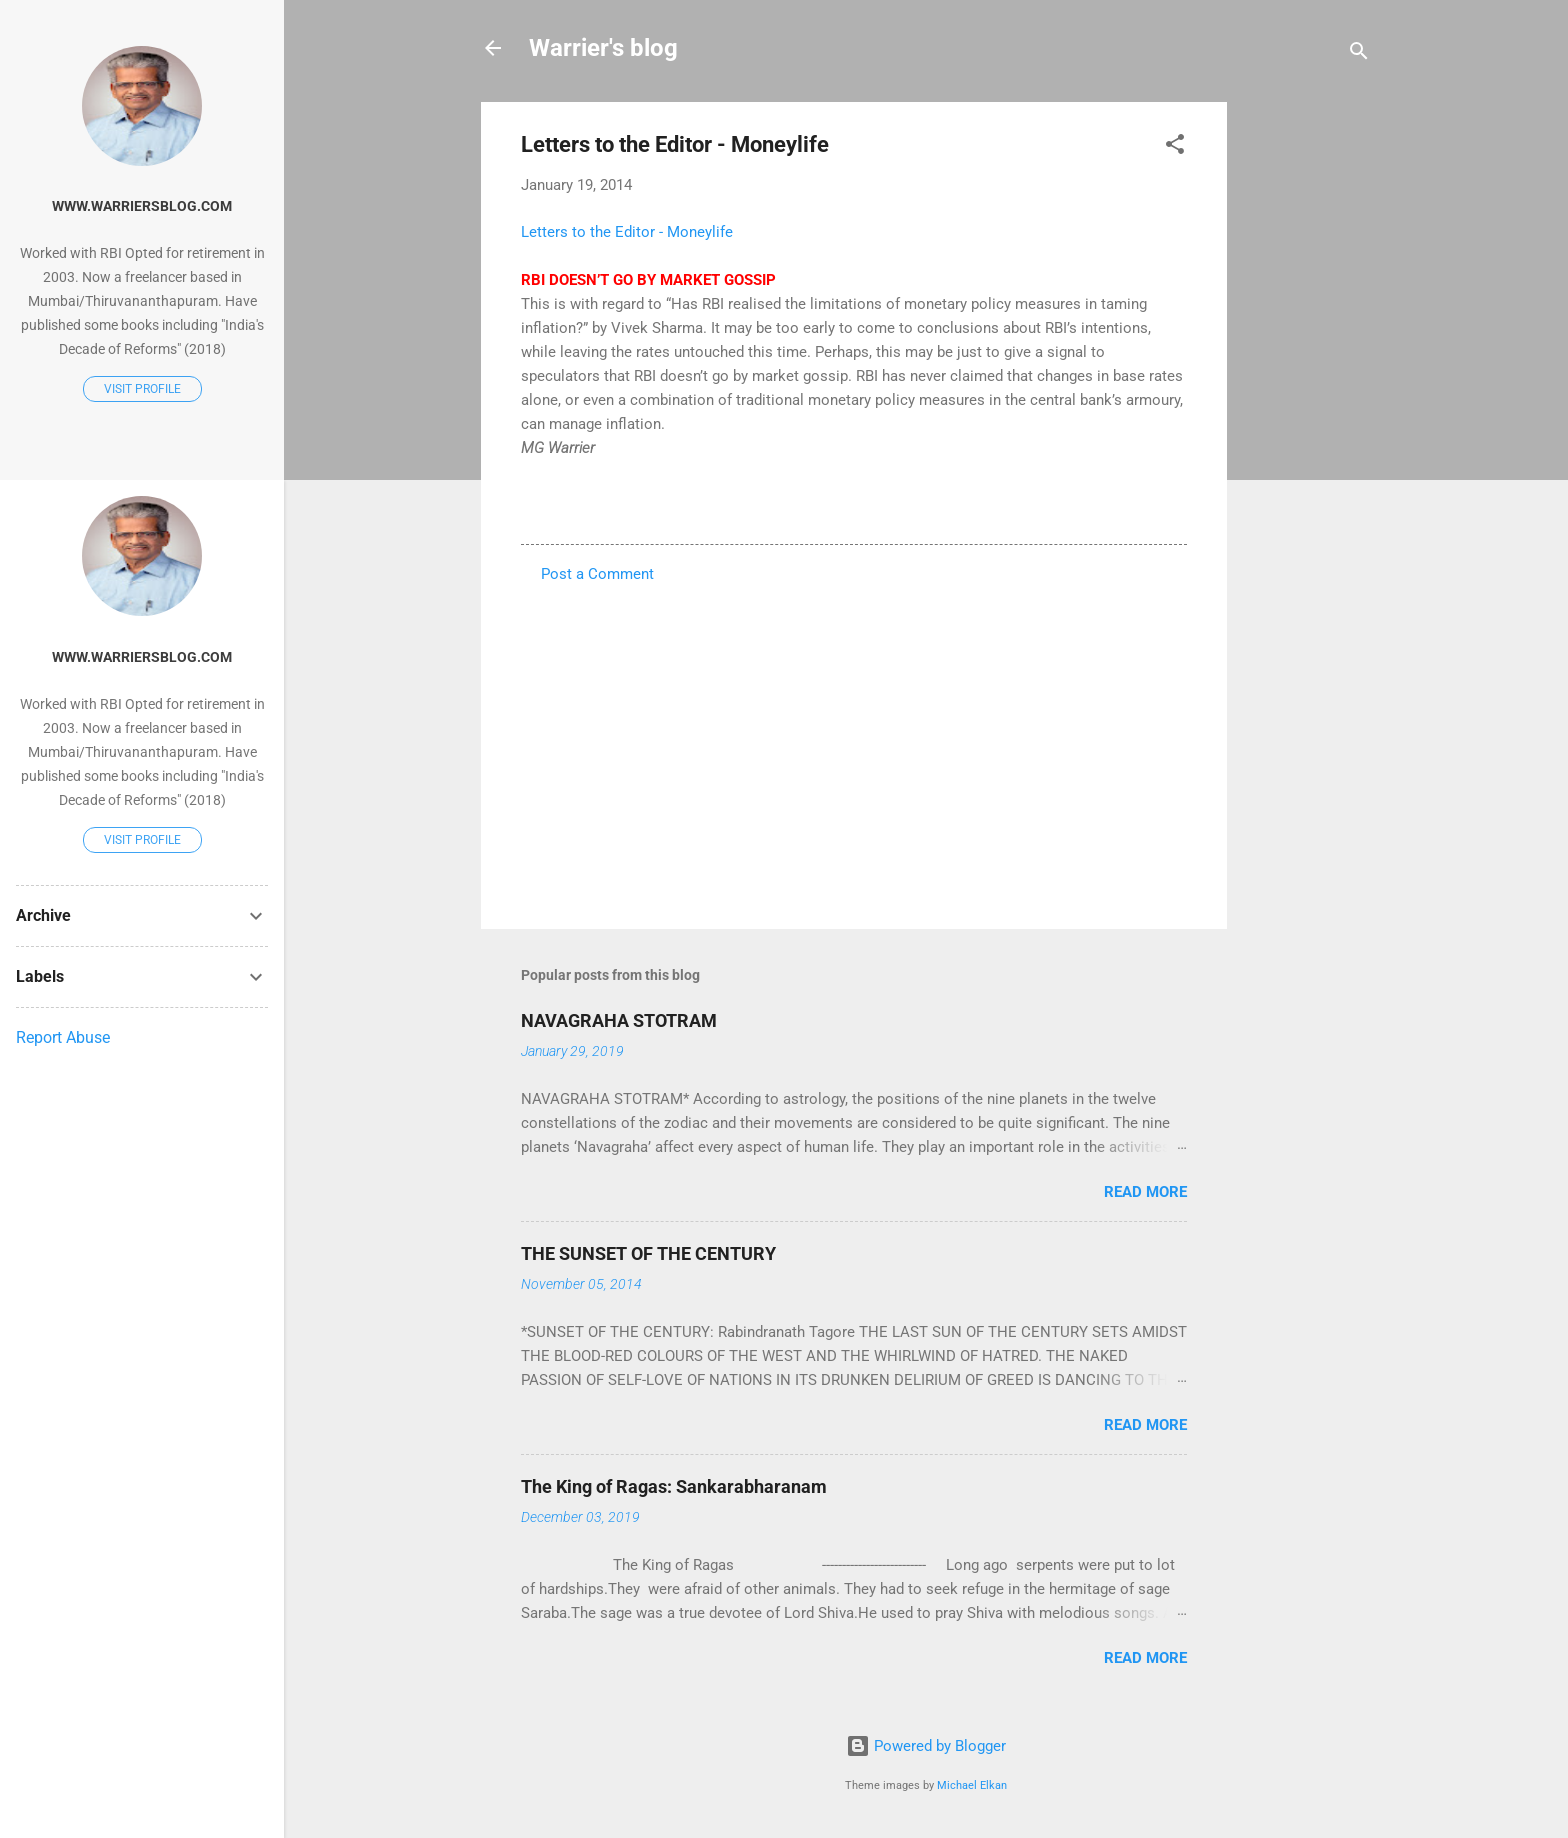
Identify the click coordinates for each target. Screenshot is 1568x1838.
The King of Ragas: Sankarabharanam (674, 1486)
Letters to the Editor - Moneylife (627, 232)
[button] (1175, 147)
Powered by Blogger (926, 1746)
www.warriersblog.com (142, 206)
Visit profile (142, 389)
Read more (1145, 1192)
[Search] (1359, 54)
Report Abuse (63, 1037)
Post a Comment (597, 574)
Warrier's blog (603, 48)
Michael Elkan (972, 1785)
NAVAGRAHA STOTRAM (619, 1020)
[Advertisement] (1307, 402)
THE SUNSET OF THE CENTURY (648, 1253)
